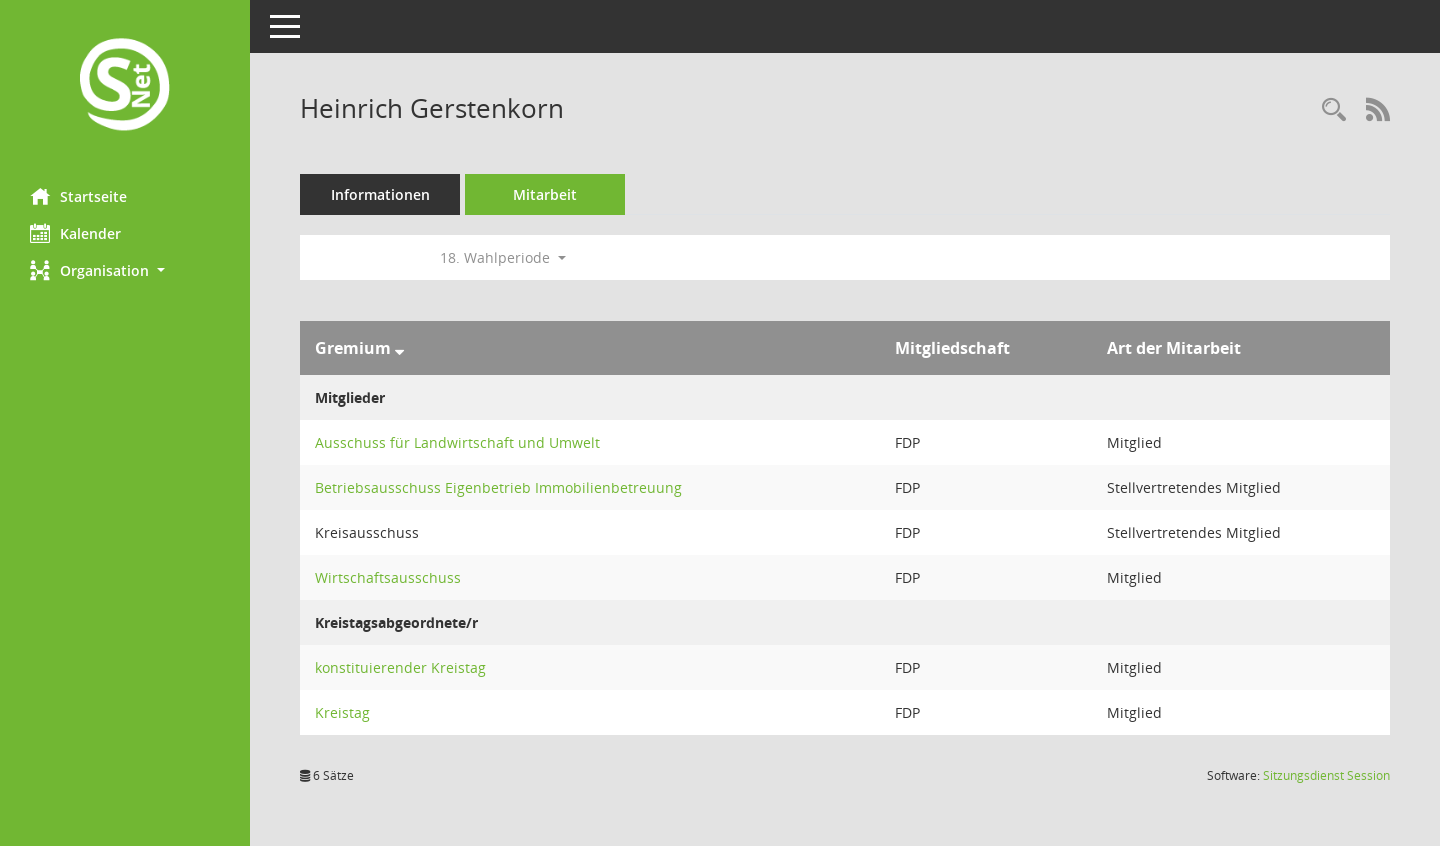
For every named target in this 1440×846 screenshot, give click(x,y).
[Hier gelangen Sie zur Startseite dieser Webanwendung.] (125, 86)
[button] (125, 270)
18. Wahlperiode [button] (503, 257)
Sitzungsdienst (1326, 775)
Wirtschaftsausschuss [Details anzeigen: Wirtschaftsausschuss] (388, 577)
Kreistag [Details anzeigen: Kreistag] (342, 712)
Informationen (380, 194)
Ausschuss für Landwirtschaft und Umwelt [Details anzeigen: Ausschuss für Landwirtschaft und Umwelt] (457, 442)
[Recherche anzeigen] (1334, 110)
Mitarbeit (545, 194)
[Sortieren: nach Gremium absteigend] (399, 348)
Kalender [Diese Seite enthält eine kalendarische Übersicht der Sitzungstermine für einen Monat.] (75, 233)
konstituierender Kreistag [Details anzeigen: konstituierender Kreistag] (400, 667)
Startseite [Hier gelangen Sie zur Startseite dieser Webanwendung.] (78, 196)
